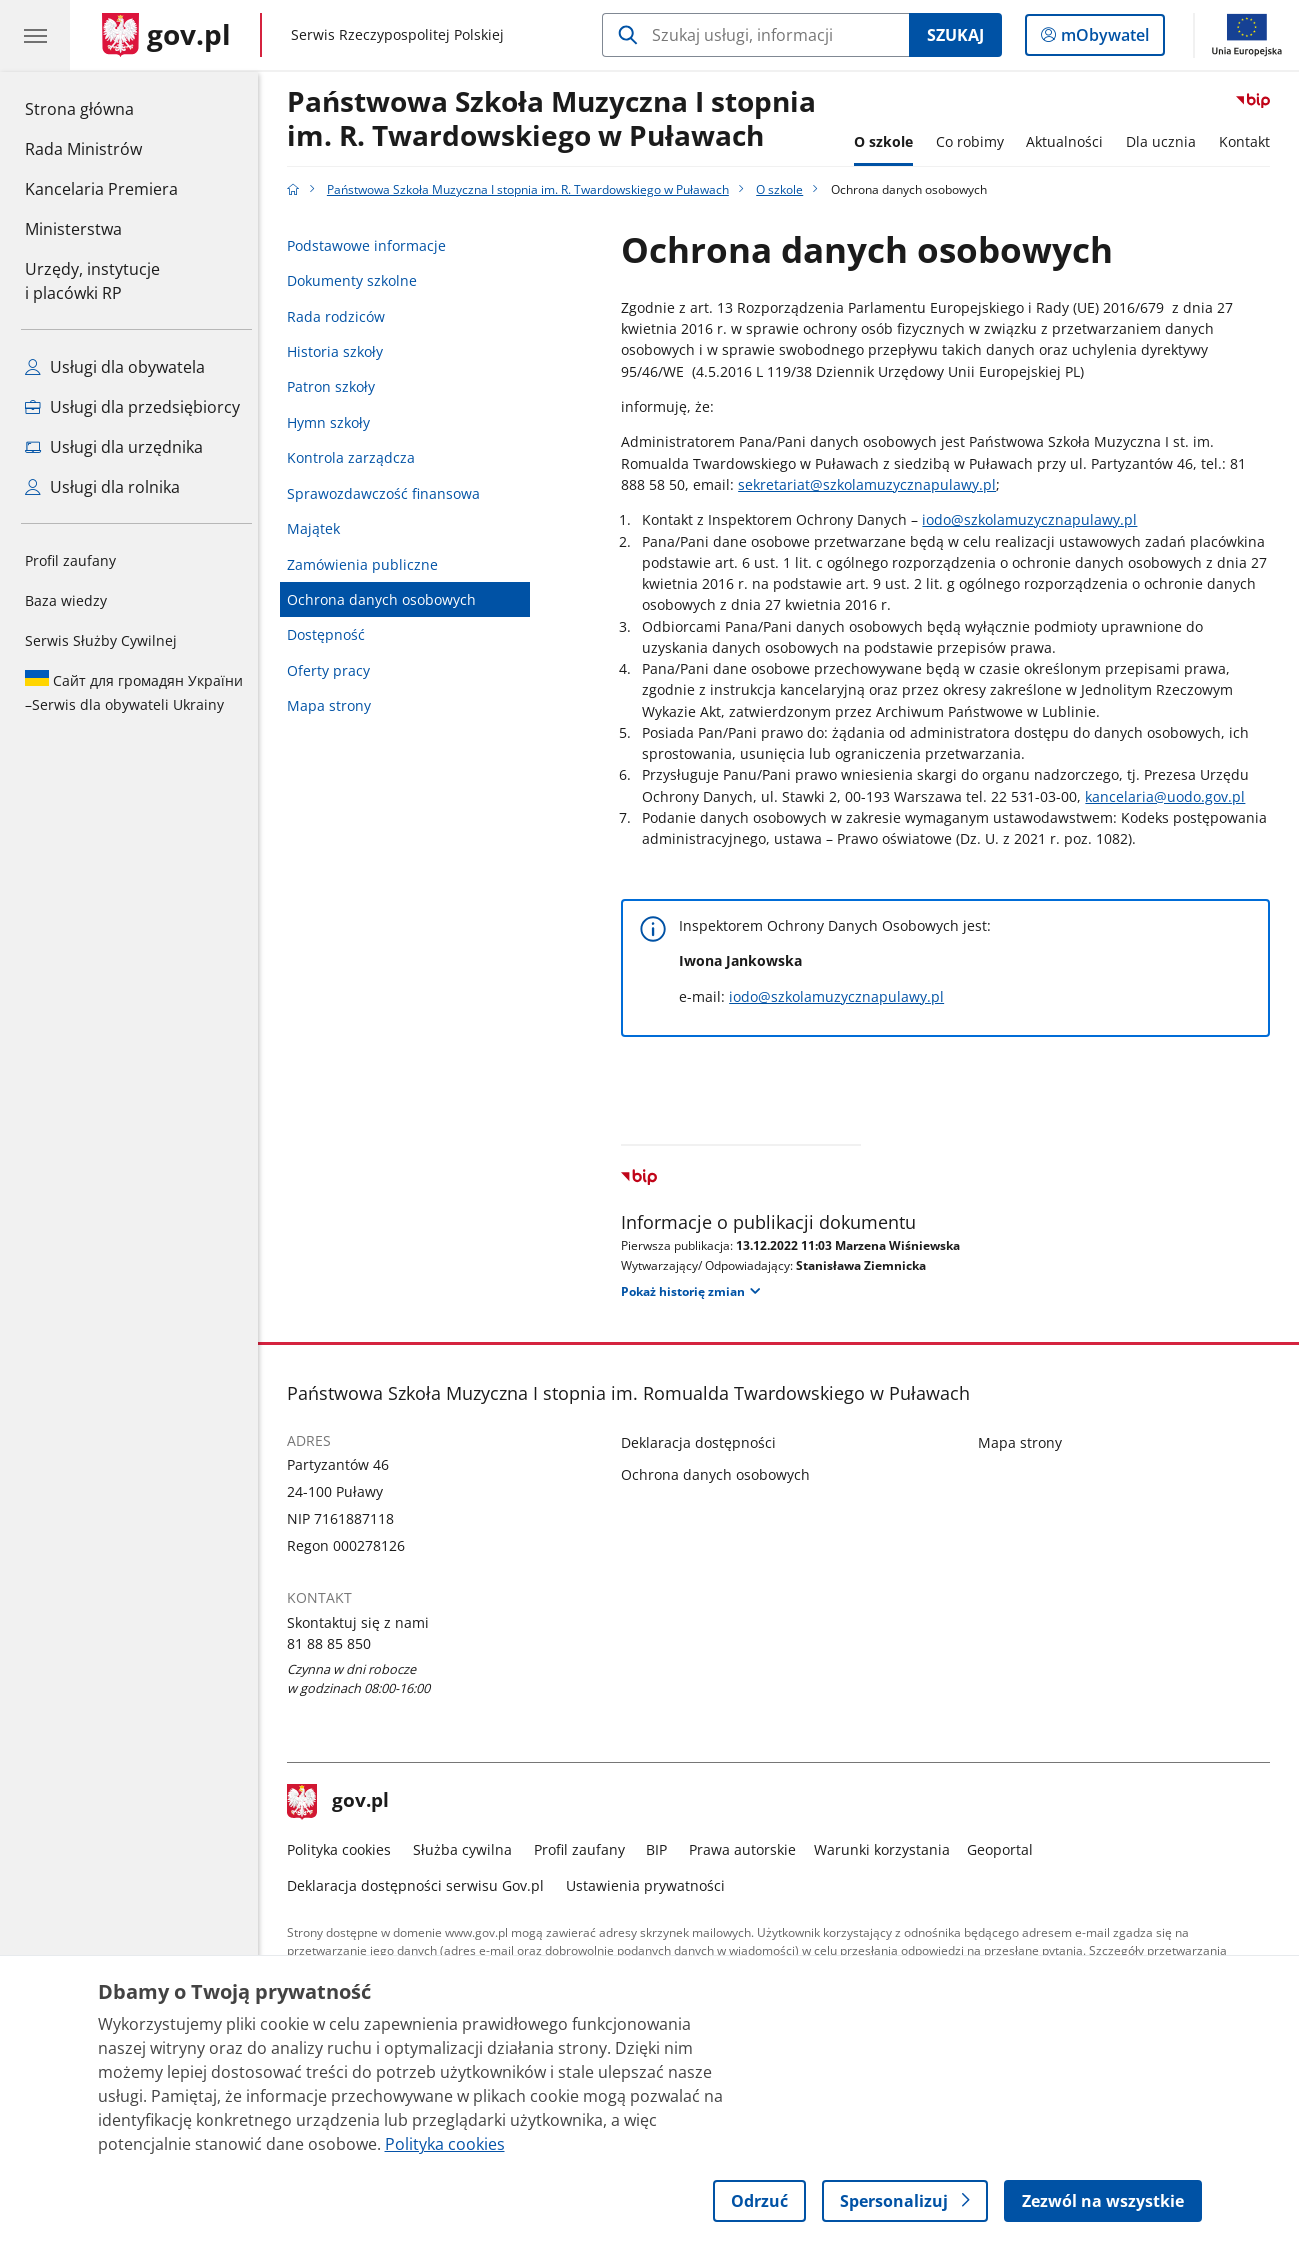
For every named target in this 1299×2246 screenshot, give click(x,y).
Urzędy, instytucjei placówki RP (92, 281)
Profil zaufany (70, 560)
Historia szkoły (340, 351)
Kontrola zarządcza (356, 457)
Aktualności (1069, 141)
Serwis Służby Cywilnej (101, 640)
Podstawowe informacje (371, 245)
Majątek (318, 528)
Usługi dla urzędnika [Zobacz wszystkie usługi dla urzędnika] (114, 447)
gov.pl (343, 1802)
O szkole (888, 141)
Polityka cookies (344, 1849)
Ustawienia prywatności (650, 1885)
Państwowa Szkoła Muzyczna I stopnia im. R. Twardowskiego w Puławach (556, 119)
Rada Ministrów (83, 149)
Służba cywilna (467, 1849)
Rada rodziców (341, 316)
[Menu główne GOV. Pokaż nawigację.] (35, 35)
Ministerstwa (73, 229)
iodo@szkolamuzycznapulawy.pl (1035, 519)
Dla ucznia (1166, 141)
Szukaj (955, 35)
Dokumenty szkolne (357, 280)
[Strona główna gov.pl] (166, 35)
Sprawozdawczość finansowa (388, 493)
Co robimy (975, 141)
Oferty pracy (333, 670)
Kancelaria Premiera (101, 189)
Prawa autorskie (747, 1849)
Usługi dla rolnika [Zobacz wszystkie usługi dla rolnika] (102, 487)
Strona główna (101, 108)
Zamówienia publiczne (367, 564)
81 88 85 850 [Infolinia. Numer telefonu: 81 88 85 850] (334, 1643)
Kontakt (1249, 141)
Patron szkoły (336, 386)
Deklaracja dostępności (703, 1442)
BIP (661, 1849)
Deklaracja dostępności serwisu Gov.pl (420, 1885)
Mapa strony (334, 705)
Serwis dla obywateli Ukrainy (134, 692)
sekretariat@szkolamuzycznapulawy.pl (872, 484)
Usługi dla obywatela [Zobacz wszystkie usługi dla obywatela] (115, 367)
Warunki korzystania (887, 1849)
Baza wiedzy (66, 600)
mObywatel (1103, 39)
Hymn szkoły (333, 422)
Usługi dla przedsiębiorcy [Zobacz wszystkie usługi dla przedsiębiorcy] (132, 407)
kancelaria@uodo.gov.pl (1171, 796)
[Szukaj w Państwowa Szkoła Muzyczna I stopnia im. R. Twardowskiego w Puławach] (755, 35)
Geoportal (1005, 1849)
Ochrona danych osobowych (386, 599)
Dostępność (331, 634)
